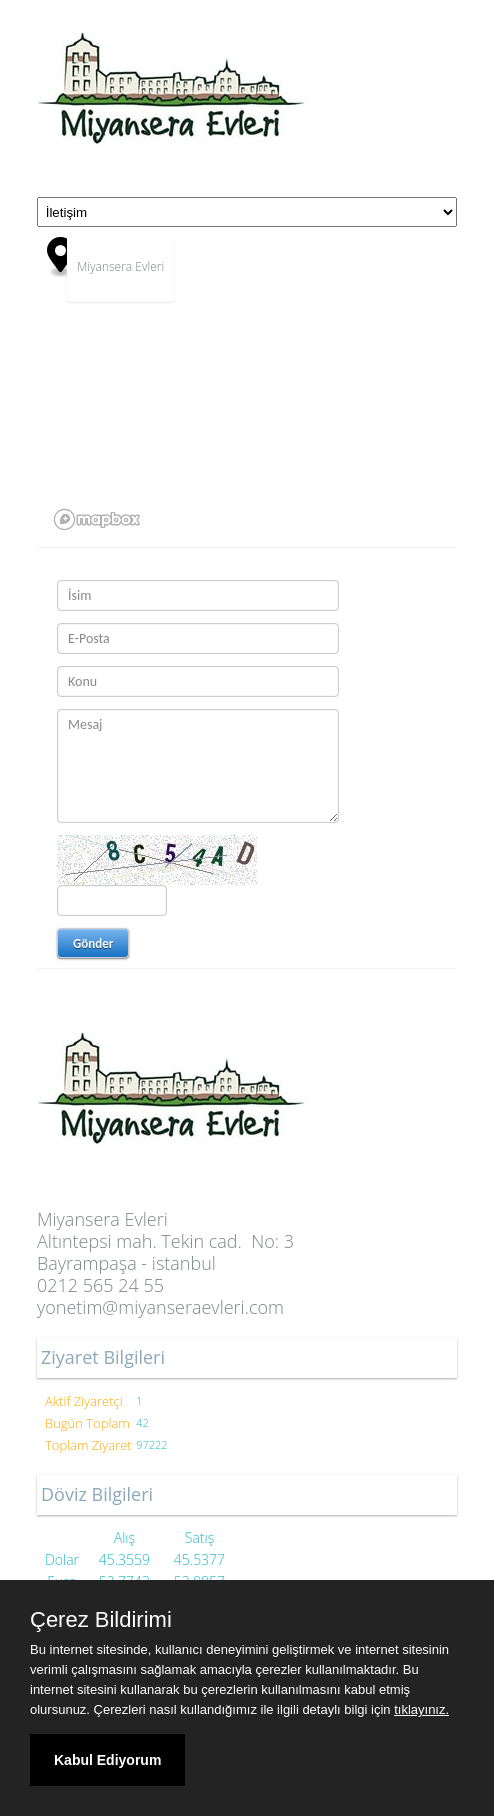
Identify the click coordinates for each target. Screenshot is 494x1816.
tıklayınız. (421, 1709)
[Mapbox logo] (97, 519)
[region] (247, 387)
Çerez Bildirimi (101, 1620)
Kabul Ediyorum (107, 1760)
